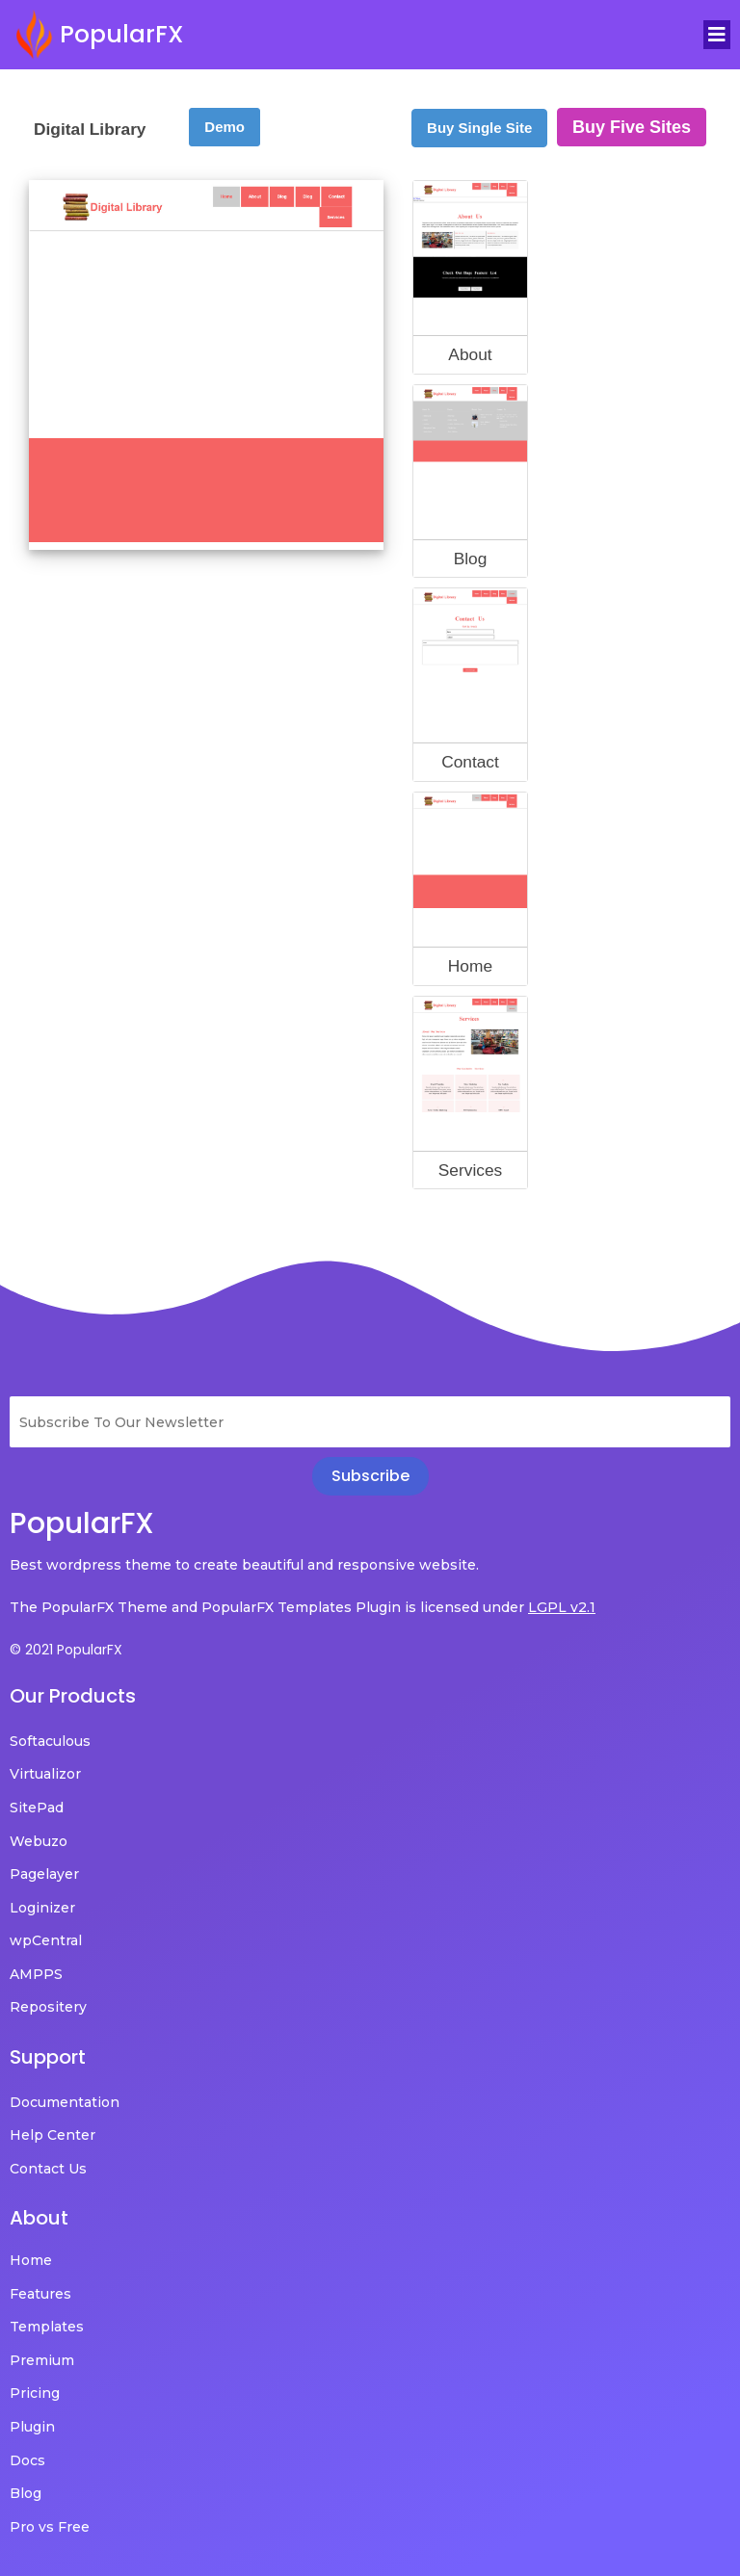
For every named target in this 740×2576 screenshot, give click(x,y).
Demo (224, 113)
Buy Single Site (479, 114)
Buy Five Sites (631, 113)
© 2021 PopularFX (66, 1636)
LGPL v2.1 (561, 1593)
